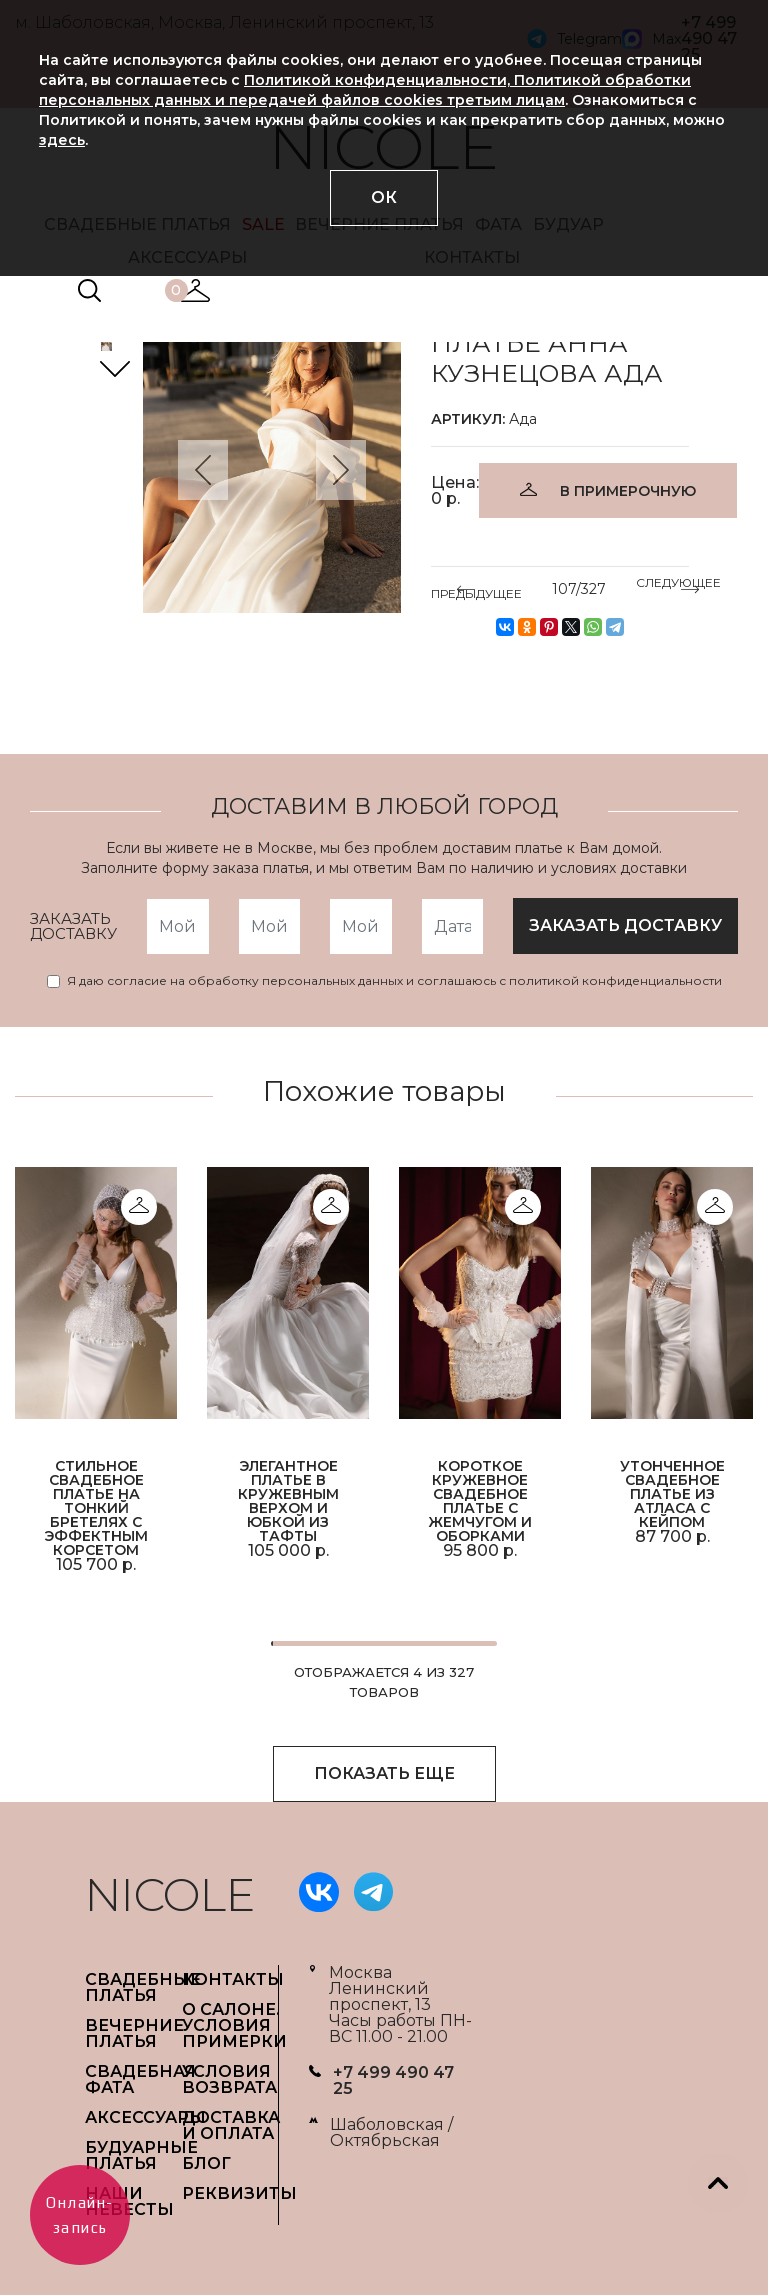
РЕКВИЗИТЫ (239, 2193)
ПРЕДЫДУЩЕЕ (476, 590)
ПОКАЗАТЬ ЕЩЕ (384, 1773)
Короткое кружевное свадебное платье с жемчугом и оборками (480, 1500)
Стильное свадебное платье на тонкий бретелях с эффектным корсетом (96, 1507)
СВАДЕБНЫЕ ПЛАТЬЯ (143, 1987)
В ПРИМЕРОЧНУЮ (628, 491)
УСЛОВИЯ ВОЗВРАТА (229, 2079)
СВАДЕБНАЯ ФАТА (140, 2079)
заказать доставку (625, 925)
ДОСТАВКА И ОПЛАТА (231, 2125)
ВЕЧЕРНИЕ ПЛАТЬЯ (134, 2033)
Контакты (233, 1979)
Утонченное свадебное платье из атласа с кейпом (672, 1493)
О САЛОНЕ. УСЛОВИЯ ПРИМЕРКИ (234, 2025)
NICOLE (170, 1894)
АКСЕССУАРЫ (145, 2117)
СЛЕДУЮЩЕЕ (678, 586)
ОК (384, 197)
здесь (62, 140)
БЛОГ (206, 2163)
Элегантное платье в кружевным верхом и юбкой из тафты (288, 1500)
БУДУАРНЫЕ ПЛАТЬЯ (141, 2155)
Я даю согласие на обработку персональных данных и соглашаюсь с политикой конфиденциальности (394, 981)
